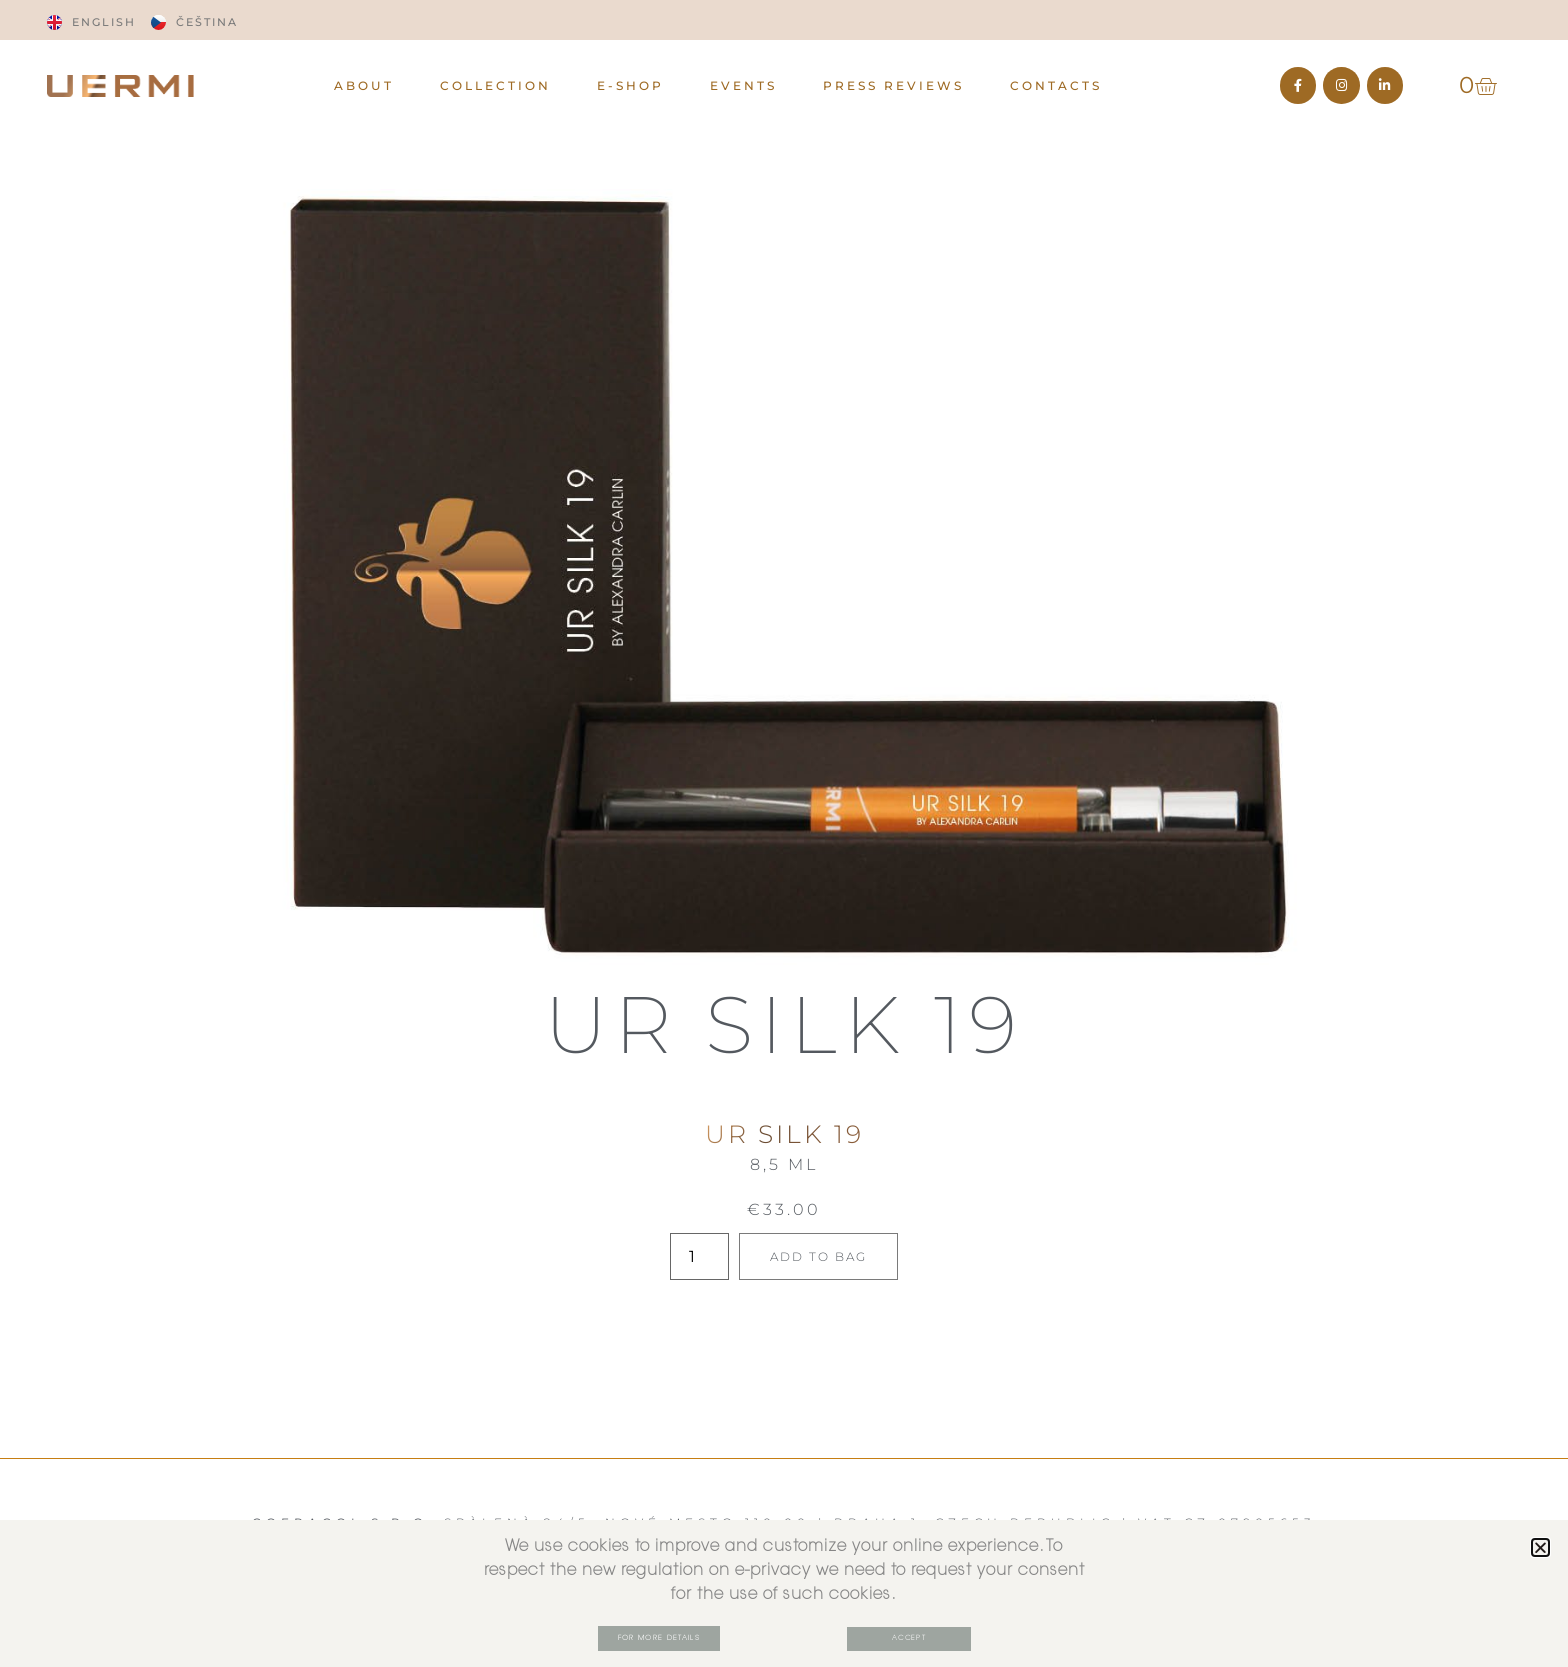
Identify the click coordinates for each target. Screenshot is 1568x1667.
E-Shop (630, 85)
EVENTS (743, 85)
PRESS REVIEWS (893, 85)
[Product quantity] (696, 1257)
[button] (1540, 1546)
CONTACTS (1056, 85)
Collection (495, 85)
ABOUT (364, 85)
